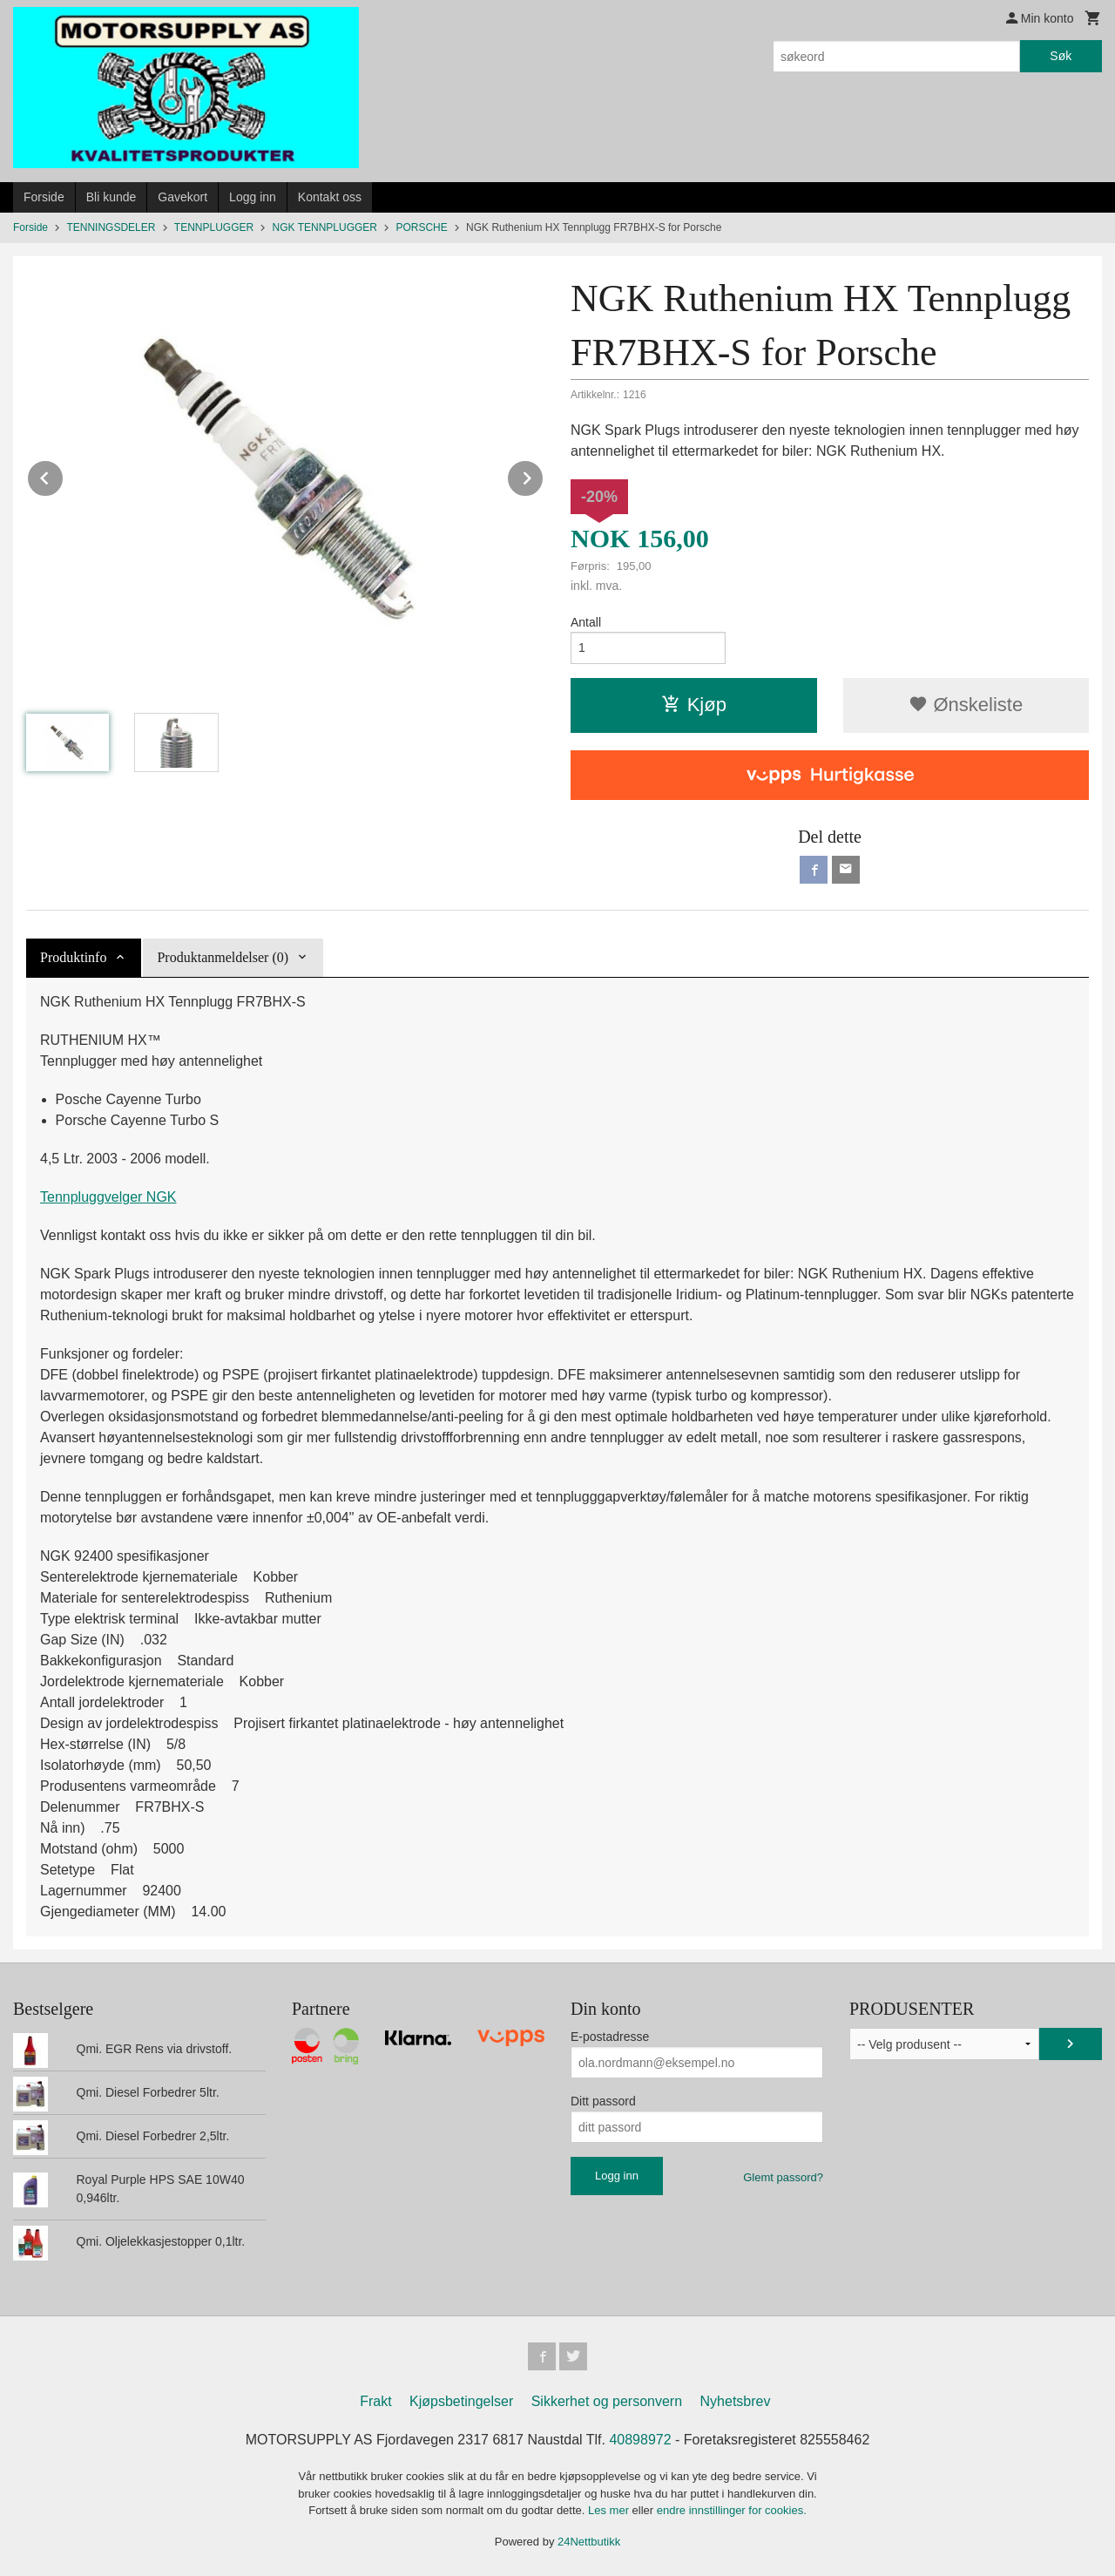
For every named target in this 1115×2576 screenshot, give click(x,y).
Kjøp (693, 704)
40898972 (640, 2439)
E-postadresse (610, 2037)
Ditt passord (603, 2101)
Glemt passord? (783, 2177)
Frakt (375, 2401)
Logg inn (252, 197)
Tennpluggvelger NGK (108, 1197)
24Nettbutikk (589, 2541)
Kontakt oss (330, 197)
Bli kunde (111, 197)
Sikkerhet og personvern (606, 2401)
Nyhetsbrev (735, 2401)
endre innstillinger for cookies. (732, 2510)
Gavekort (182, 197)
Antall (586, 622)
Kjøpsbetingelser (461, 2401)
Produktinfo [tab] (73, 957)
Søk (1060, 56)
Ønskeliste (966, 704)
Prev (63, 475)
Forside (44, 197)
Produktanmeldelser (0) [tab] (222, 957)
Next (543, 475)
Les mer (610, 2510)
